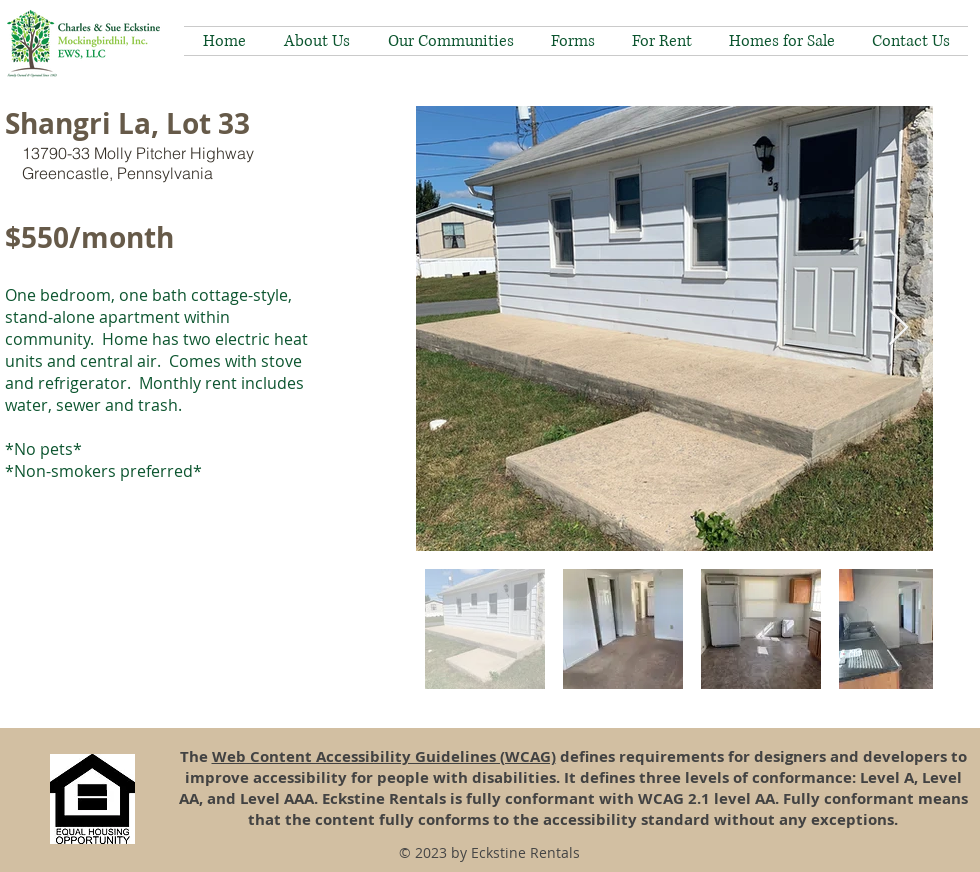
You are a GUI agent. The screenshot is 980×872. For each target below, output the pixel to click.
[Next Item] (898, 328)
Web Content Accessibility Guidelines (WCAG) (384, 756)
